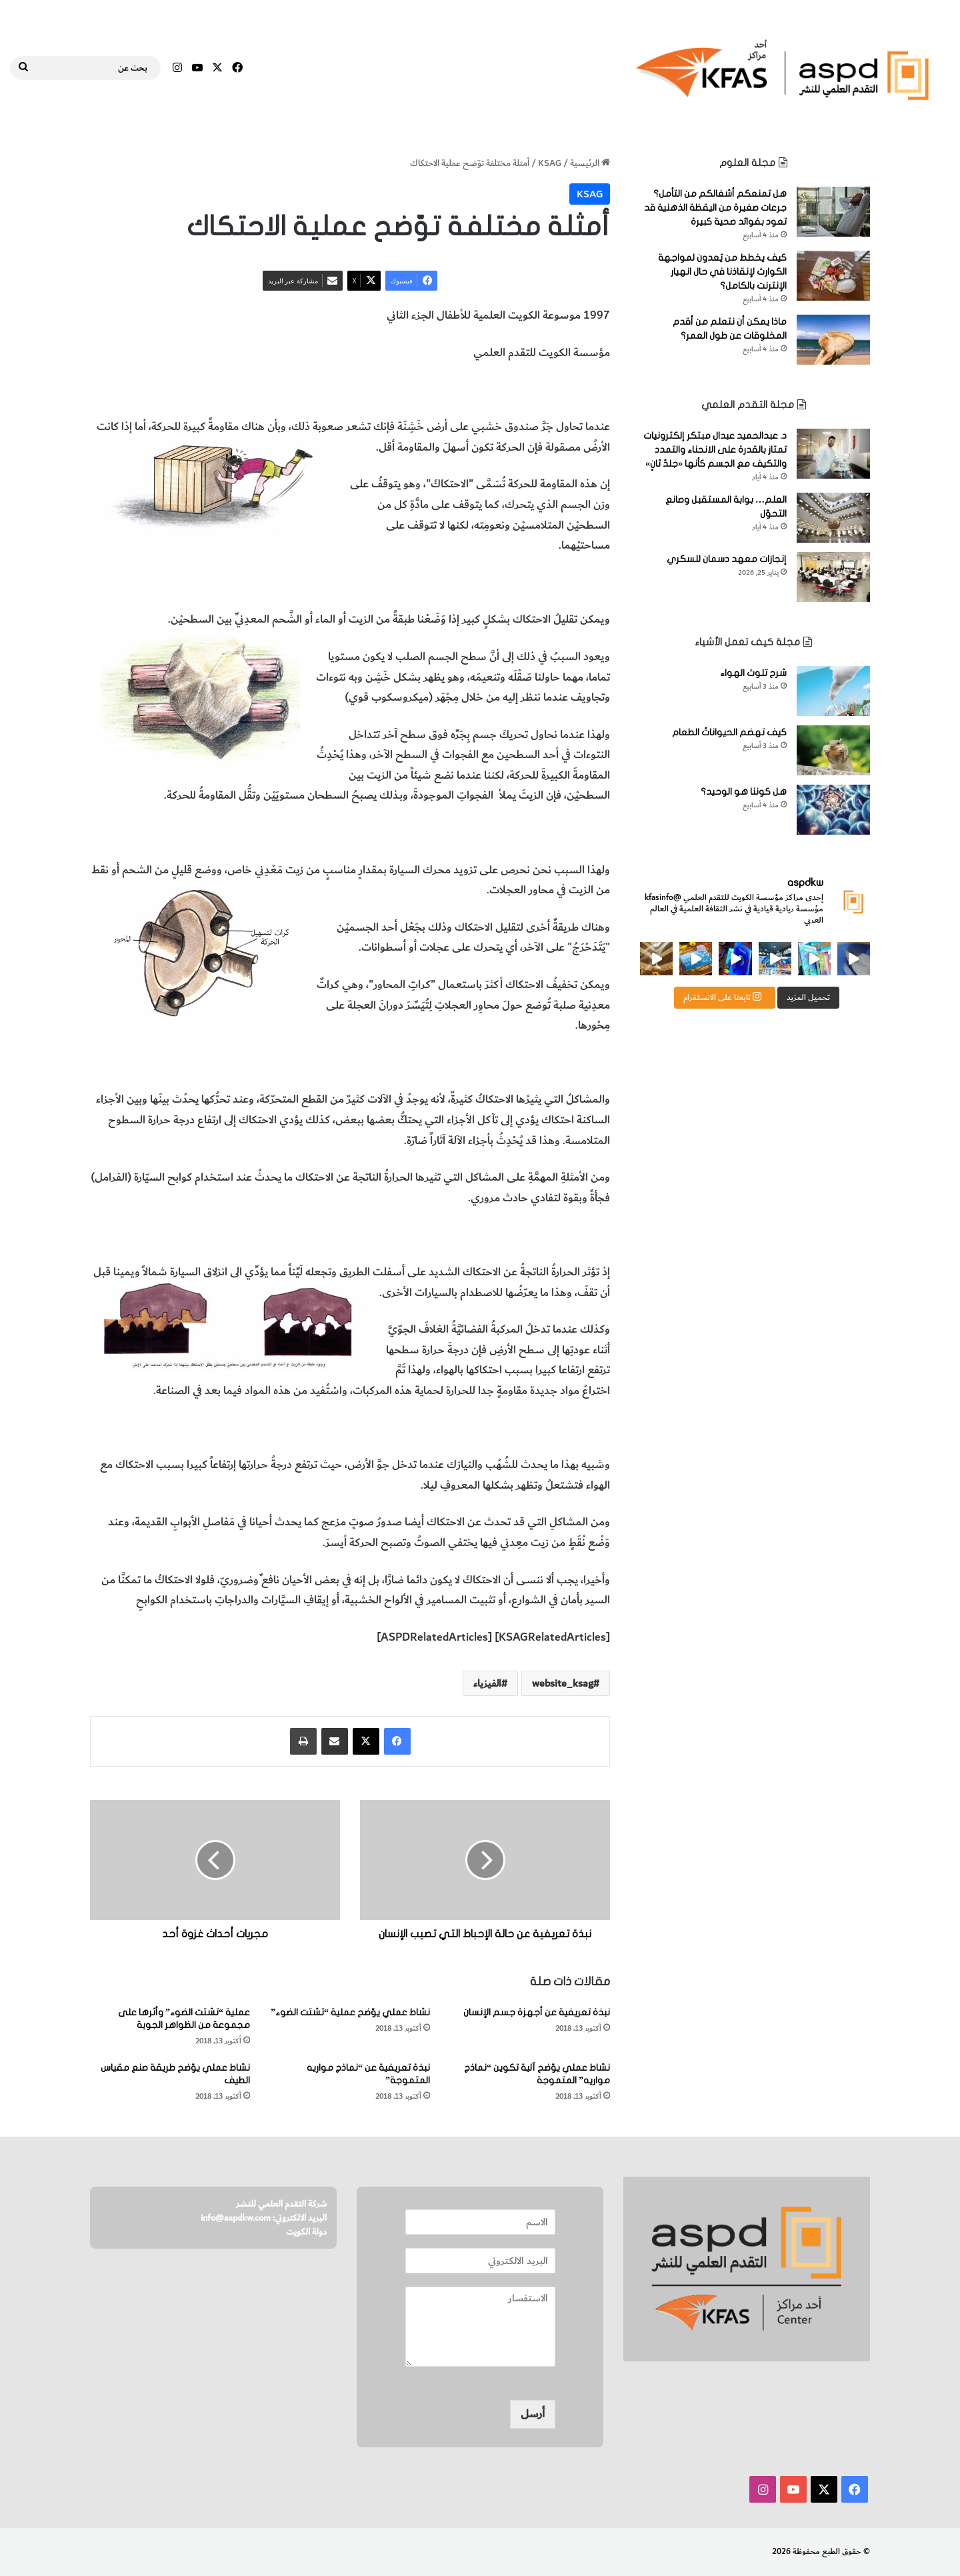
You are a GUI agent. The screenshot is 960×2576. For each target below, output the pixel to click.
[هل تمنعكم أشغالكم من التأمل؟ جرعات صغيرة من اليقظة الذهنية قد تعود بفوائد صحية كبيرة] (833, 212)
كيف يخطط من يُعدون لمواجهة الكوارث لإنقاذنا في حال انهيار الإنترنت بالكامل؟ (722, 272)
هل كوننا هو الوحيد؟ (744, 792)
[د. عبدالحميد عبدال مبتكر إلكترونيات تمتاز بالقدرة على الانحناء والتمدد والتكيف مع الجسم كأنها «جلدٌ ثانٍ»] (833, 454)
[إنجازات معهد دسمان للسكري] (833, 577)
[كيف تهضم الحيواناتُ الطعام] (833, 750)
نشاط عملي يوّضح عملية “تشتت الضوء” (350, 2012)
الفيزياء (526, 390)
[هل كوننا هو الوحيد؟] (833, 810)
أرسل (533, 2414)
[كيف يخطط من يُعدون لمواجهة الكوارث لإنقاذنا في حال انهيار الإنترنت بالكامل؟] (833, 276)
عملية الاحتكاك (577, 390)
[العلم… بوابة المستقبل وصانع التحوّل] (833, 518)
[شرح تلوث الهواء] (833, 691)
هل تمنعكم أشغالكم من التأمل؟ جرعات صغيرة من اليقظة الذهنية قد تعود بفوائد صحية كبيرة (715, 208)
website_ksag (562, 1683)
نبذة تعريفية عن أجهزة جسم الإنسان (536, 2012)
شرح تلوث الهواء (753, 673)
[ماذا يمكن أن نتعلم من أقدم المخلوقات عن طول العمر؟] (833, 340)
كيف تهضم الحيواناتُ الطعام (729, 732)
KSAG (549, 163)
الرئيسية (590, 163)
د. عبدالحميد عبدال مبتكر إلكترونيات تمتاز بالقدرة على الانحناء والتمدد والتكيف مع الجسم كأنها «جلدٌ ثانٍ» (715, 450)
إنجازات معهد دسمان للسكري (727, 559)
